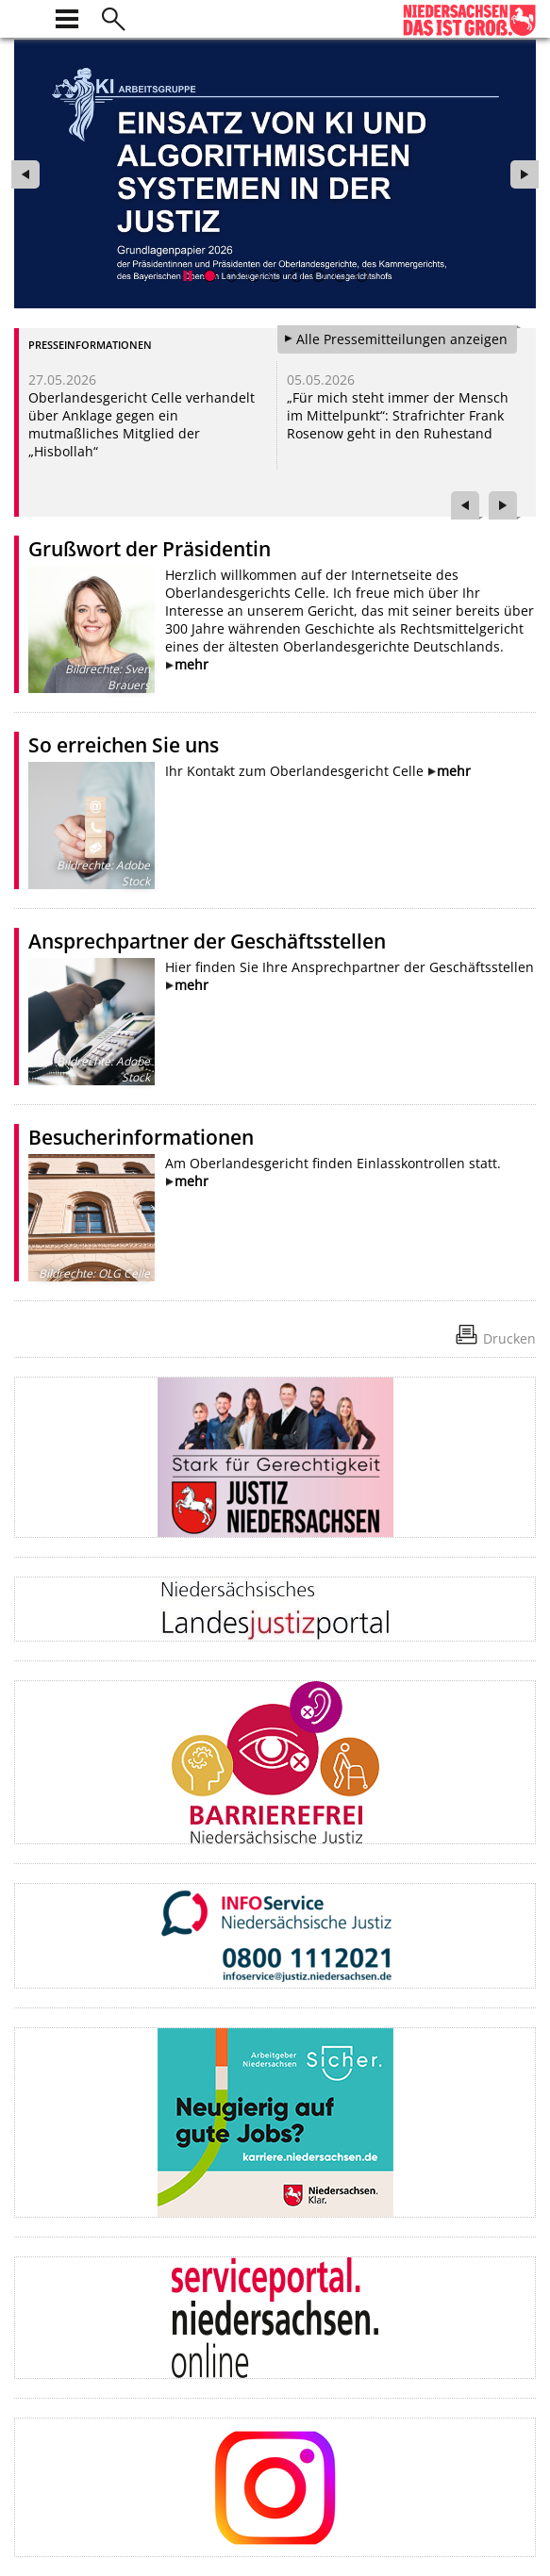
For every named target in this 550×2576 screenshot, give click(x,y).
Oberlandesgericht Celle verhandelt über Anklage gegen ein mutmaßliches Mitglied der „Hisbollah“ (141, 424)
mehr (191, 664)
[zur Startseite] (25, 16)
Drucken (509, 1338)
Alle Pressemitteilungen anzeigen (402, 339)
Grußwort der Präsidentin (149, 549)
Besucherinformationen (141, 1137)
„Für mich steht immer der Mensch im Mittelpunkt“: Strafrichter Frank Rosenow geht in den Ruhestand (397, 415)
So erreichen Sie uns (123, 745)
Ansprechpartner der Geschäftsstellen (207, 941)
